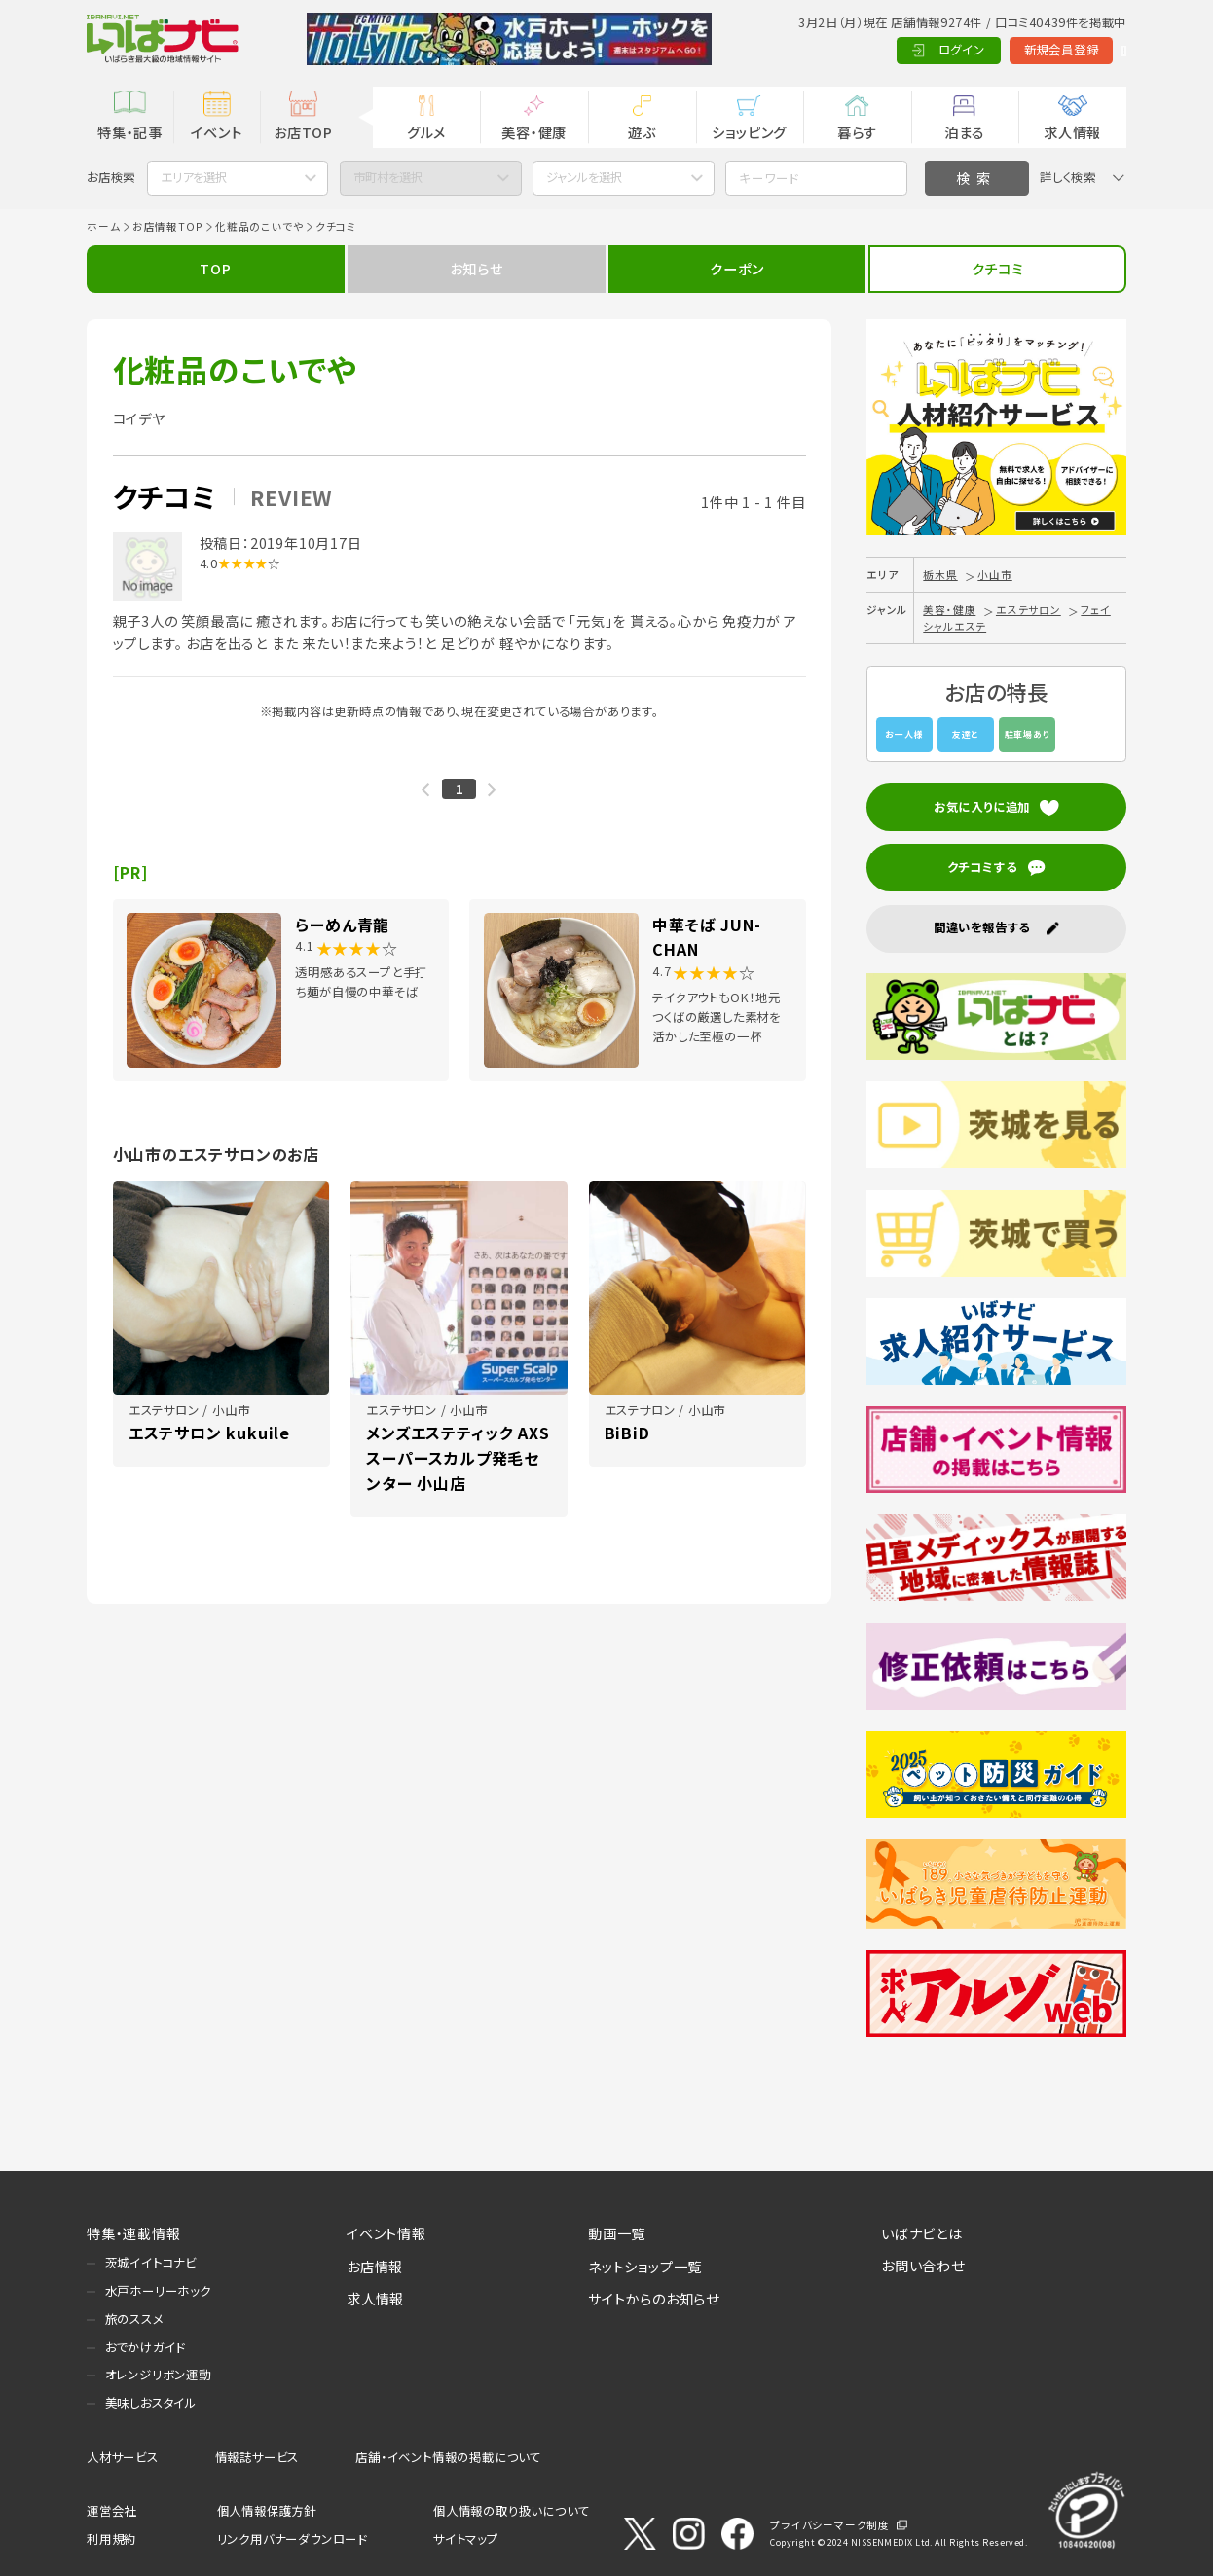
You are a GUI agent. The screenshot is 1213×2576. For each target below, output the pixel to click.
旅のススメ (134, 2319)
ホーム (103, 226)
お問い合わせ (923, 2265)
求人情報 (1072, 132)
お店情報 (375, 2266)
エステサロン (1028, 609)
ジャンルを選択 (584, 177)
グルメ (426, 132)
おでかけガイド (145, 2347)
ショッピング (749, 132)
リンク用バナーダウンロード (292, 2539)
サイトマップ (465, 2539)
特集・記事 (130, 132)
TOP (215, 268)
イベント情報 (386, 2233)
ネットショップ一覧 (645, 2266)
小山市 (994, 574)
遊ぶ (642, 132)
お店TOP (303, 132)
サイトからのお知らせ (653, 2298)
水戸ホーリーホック (158, 2291)
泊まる (964, 132)
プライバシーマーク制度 (830, 2525)
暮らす (857, 132)
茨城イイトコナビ (151, 2262)
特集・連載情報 (134, 2233)
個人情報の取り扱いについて (511, 2511)
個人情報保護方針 (266, 2511)
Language (1082, 49)
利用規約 (111, 2539)
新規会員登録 (978, 49)
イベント (216, 132)
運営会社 (111, 2511)
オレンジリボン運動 (158, 2374)
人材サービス (123, 2457)
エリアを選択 (194, 177)
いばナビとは (922, 2233)
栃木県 (940, 574)
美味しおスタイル (151, 2403)
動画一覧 (616, 2233)
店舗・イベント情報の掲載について (448, 2457)
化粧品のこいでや (259, 226)
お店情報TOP (167, 226)
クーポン (736, 268)
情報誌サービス (257, 2457)
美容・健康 (534, 132)
